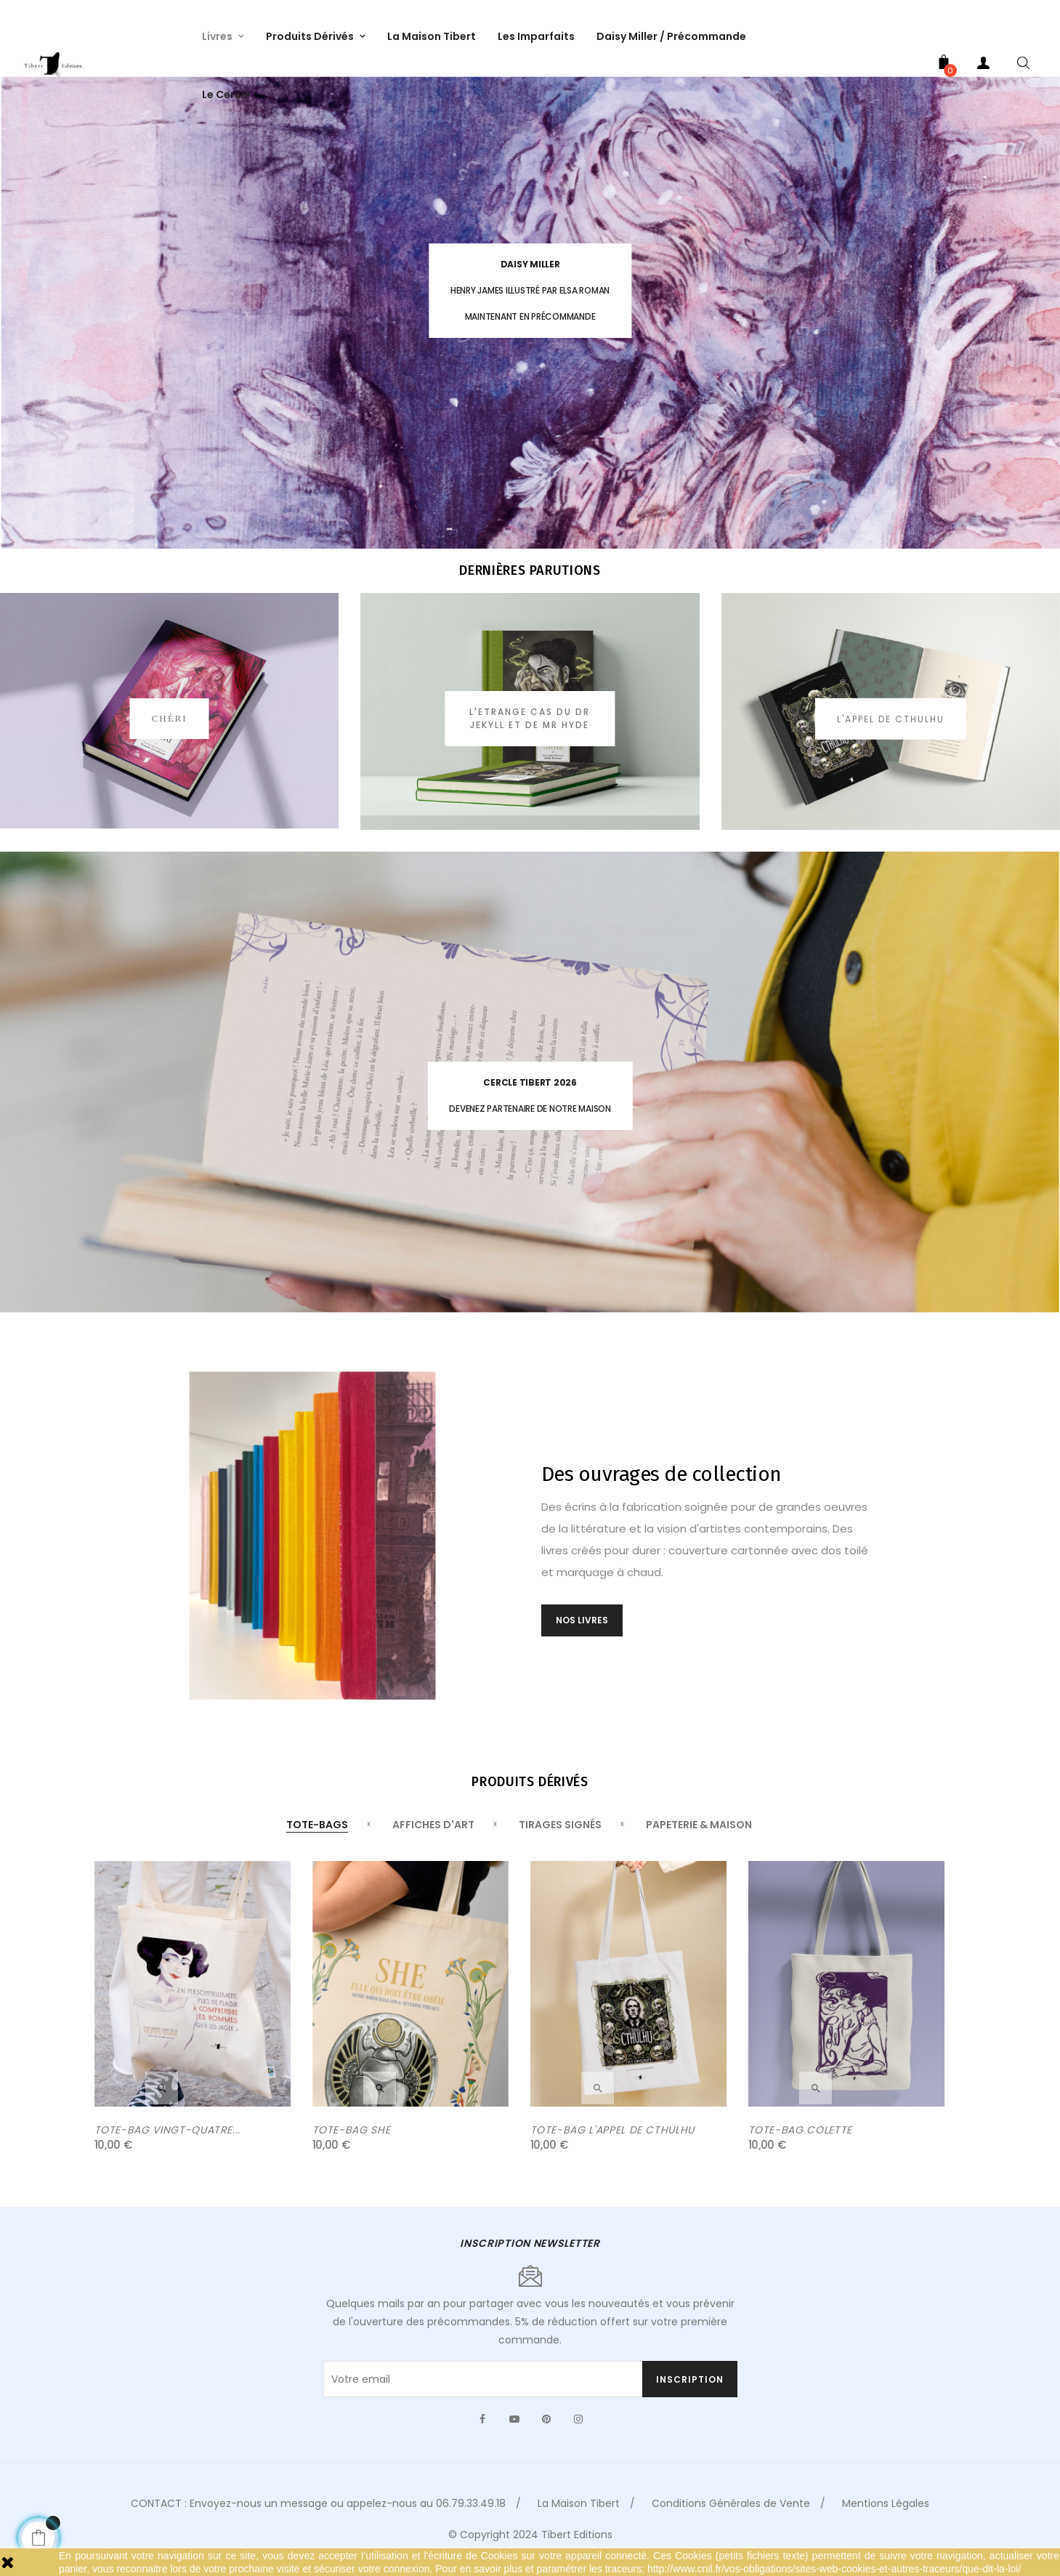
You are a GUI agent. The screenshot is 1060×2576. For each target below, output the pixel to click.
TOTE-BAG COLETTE (800, 2143)
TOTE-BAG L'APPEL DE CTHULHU (612, 2143)
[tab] (317, 1838)
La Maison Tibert (579, 2516)
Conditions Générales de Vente (731, 2516)
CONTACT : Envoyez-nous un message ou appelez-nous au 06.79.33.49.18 (318, 2516)
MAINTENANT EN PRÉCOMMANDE (530, 316)
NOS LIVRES (582, 1632)
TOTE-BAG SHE (351, 2143)
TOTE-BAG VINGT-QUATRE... (167, 2143)
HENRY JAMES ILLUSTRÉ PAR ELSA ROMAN (530, 290)
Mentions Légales (885, 2516)
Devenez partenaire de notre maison (530, 1108)
